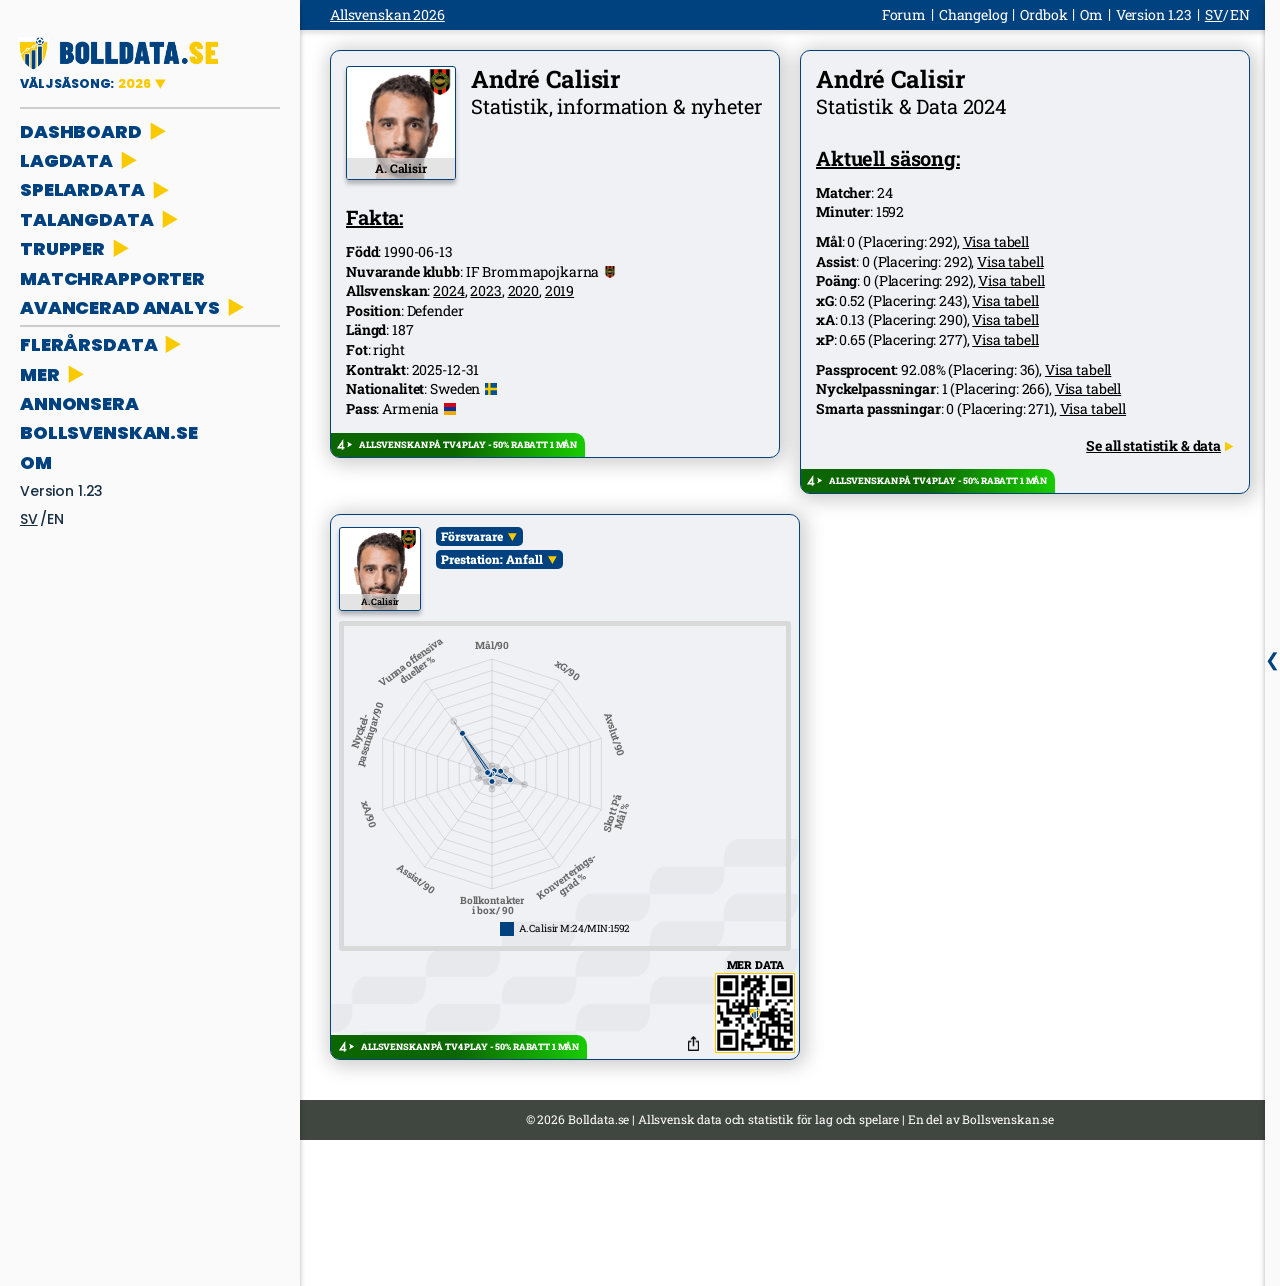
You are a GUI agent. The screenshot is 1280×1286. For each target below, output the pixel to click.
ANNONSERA (79, 403)
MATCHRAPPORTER (112, 278)
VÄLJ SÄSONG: (87, 83)
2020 (523, 290)
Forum (904, 14)
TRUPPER (76, 248)
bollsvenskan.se (109, 432)
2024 (448, 290)
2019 (559, 290)
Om (36, 462)
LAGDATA (80, 160)
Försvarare (472, 536)
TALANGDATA (101, 219)
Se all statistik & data (1159, 445)
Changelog (973, 14)
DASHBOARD (95, 131)
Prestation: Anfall (492, 559)
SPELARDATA (96, 189)
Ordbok (1043, 14)
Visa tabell (996, 241)
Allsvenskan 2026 (387, 14)
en (55, 519)
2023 (485, 290)
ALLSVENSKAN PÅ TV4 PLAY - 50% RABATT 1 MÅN (468, 444)
